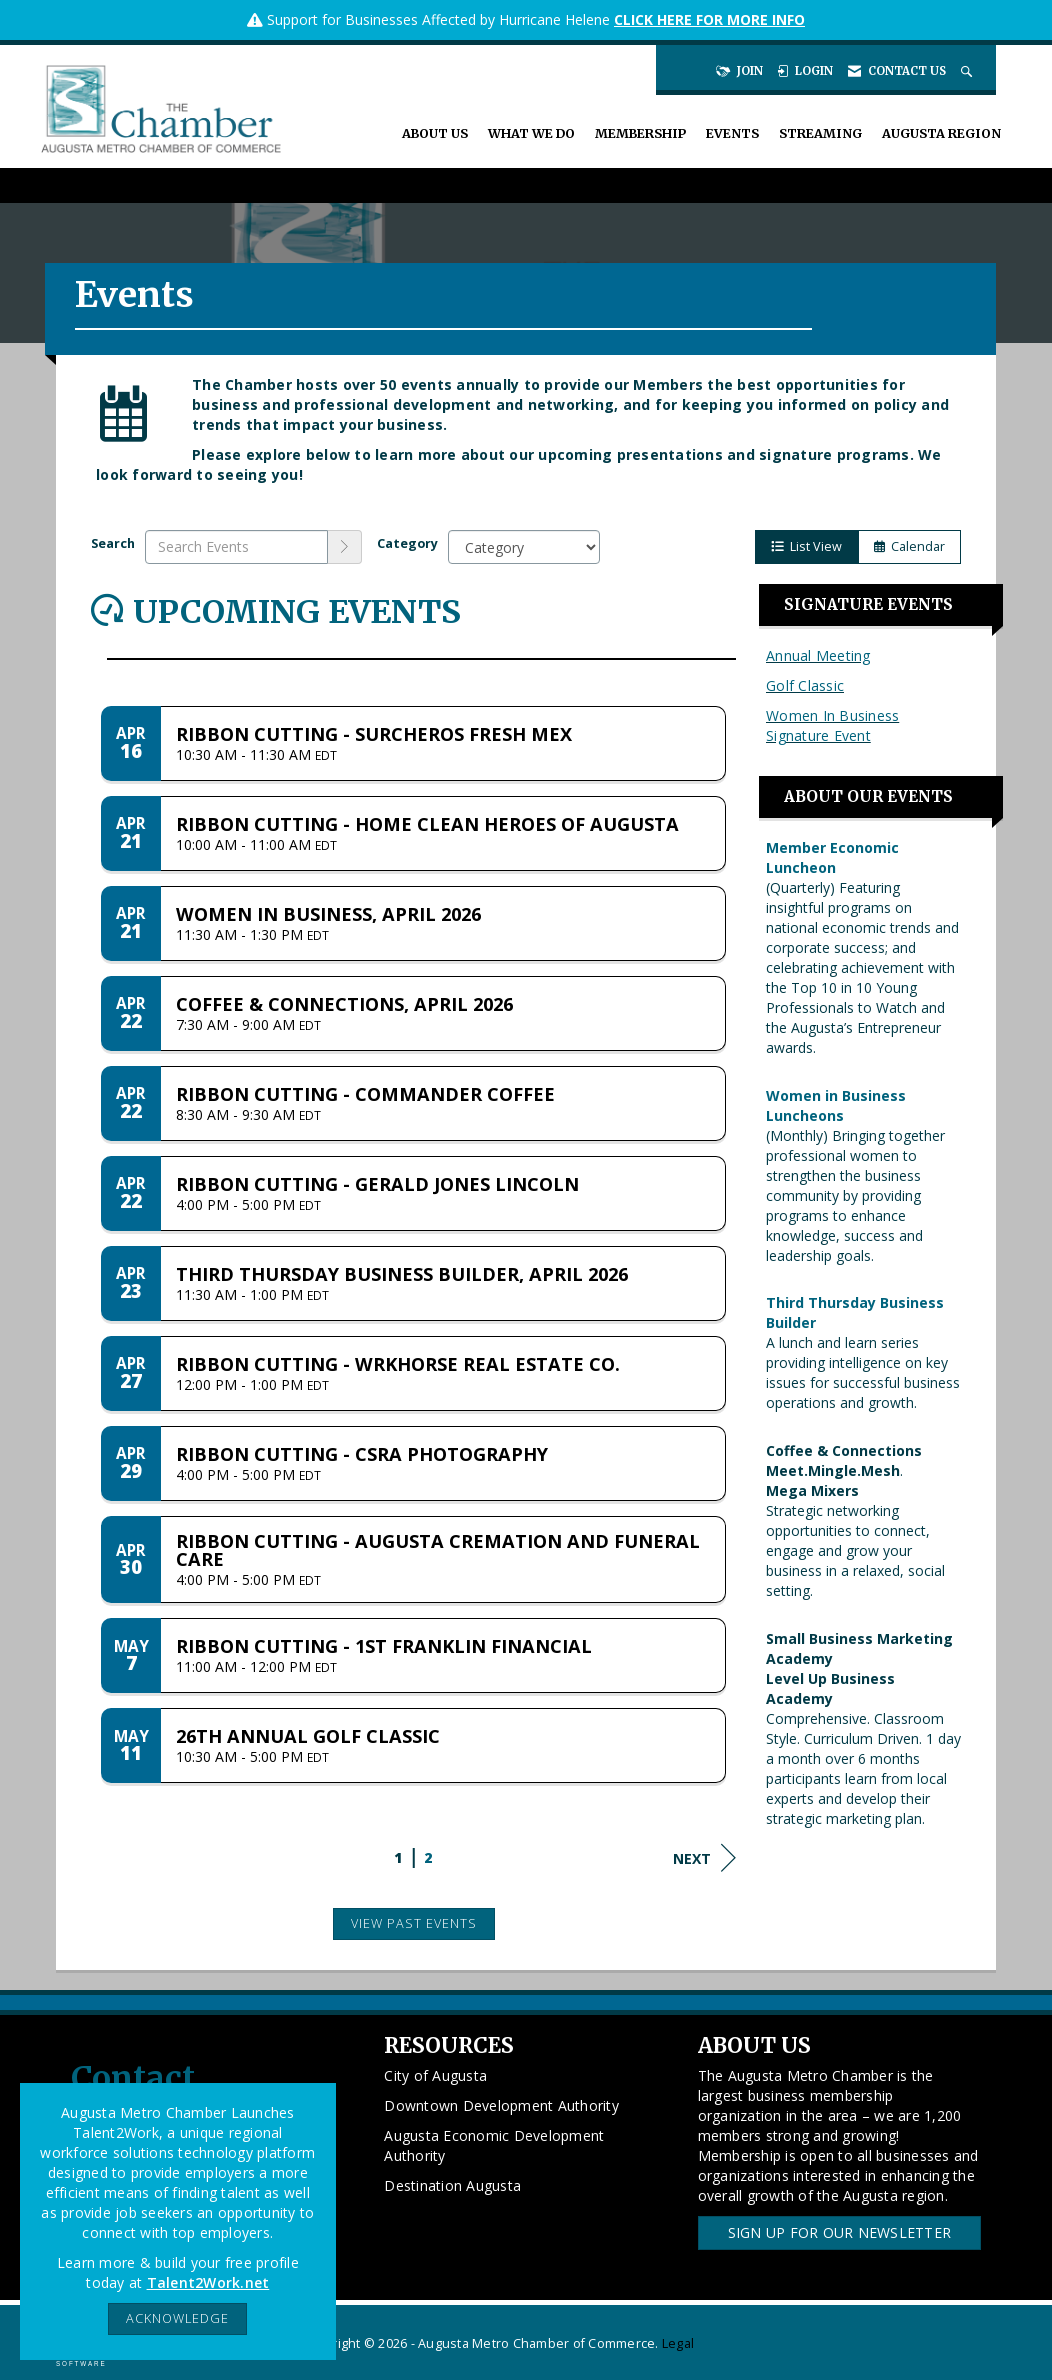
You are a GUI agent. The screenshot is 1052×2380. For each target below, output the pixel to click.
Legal (678, 2343)
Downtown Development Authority (501, 2105)
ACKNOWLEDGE (177, 2318)
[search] (345, 547)
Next (704, 1858)
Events (732, 133)
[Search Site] (968, 71)
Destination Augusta (452, 2185)
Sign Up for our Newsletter (840, 2232)
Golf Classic (805, 685)
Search (113, 543)
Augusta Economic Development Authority (494, 2145)
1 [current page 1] (398, 1857)
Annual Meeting (818, 655)
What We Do (531, 133)
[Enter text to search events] (236, 547)
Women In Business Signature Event (832, 725)
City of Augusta (435, 2075)
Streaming (820, 133)
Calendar (909, 546)
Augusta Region (941, 133)
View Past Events (414, 1923)
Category (407, 543)
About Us (435, 133)
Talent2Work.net (208, 2282)
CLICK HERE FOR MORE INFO (709, 19)
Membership (640, 133)
